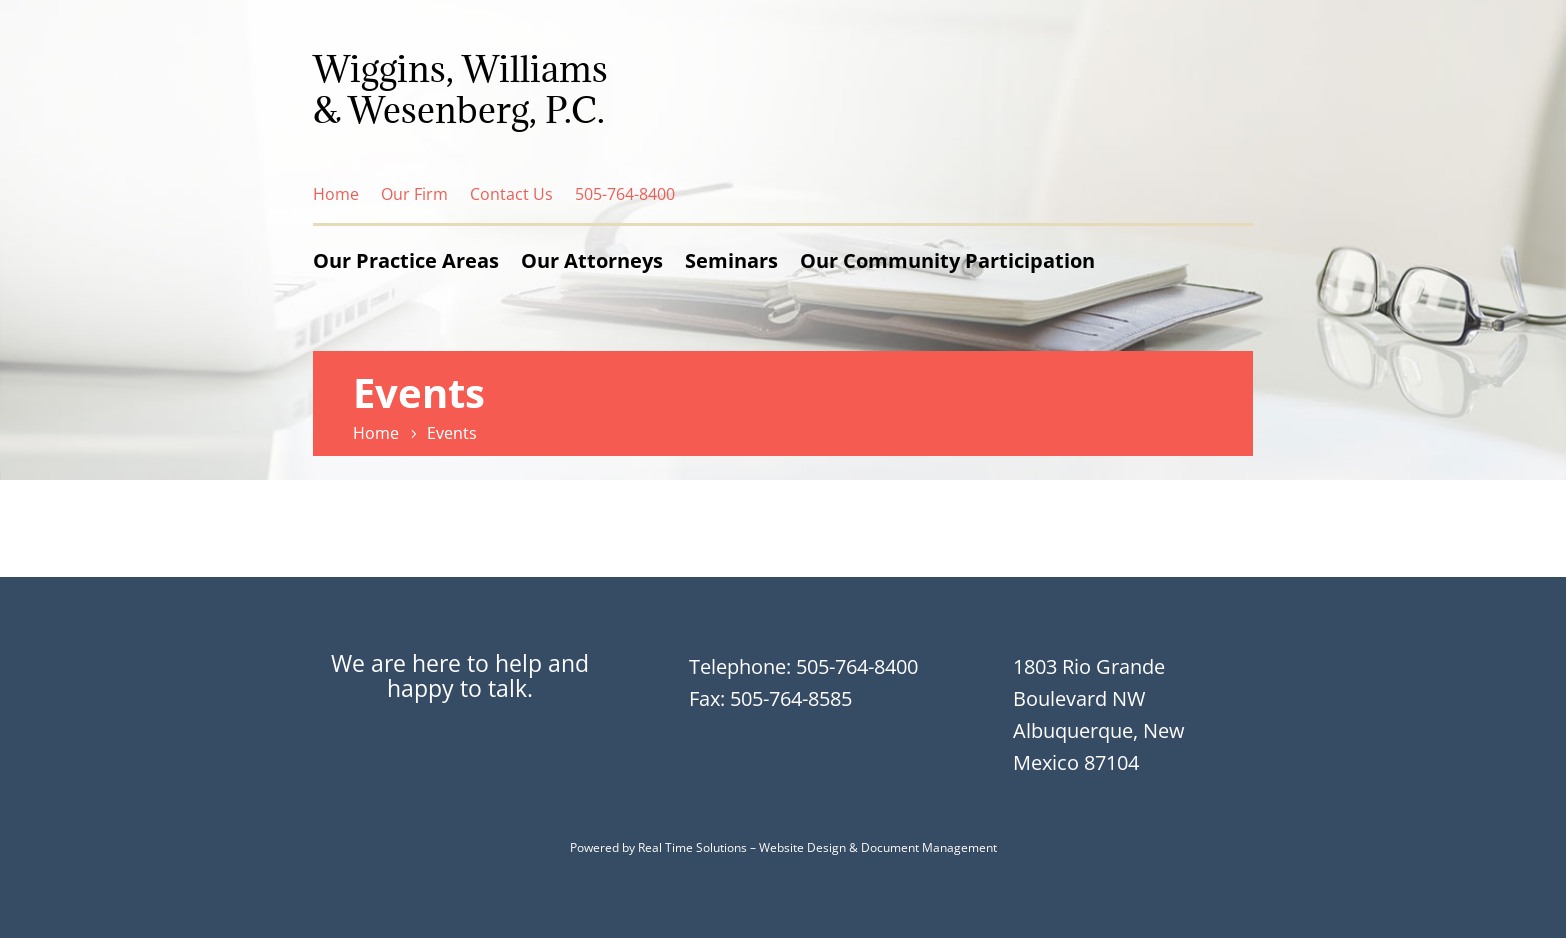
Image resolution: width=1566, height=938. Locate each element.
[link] (379, 433)
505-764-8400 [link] (625, 194)
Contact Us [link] (511, 194)
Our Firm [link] (414, 194)
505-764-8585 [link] (791, 698)
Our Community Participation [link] (947, 260)
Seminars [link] (731, 260)
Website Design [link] (802, 847)
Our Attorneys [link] (592, 260)
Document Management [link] (929, 847)
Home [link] (336, 194)
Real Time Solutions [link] (692, 847)
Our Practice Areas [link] (406, 260)
